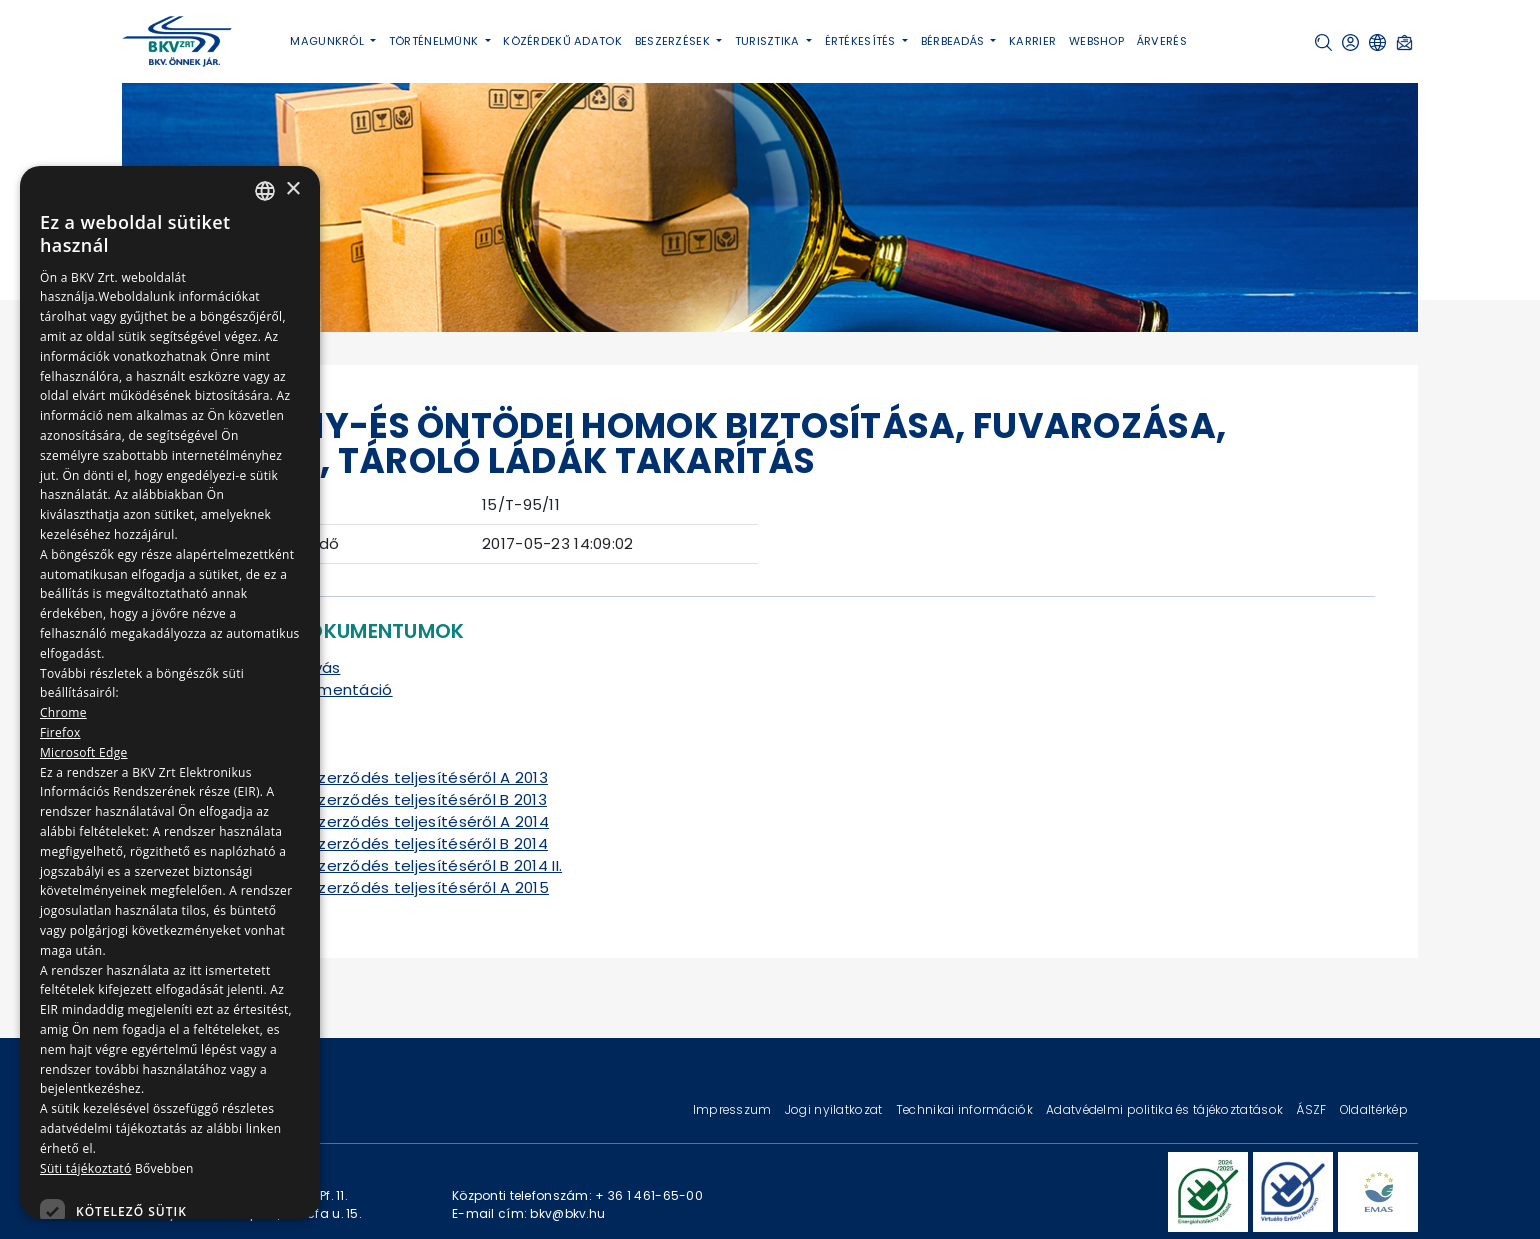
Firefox (60, 732)
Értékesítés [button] (862, 41)
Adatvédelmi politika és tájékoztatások (1166, 1109)
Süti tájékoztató (85, 1168)
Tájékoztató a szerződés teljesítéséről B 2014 (372, 843)
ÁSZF (1312, 1109)
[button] (1323, 42)
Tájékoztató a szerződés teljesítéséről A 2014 (373, 821)
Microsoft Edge (84, 752)
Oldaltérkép (1374, 1109)
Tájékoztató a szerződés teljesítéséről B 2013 (372, 799)
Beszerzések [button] (674, 41)
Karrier (1032, 41)
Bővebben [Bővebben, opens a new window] (164, 1168)
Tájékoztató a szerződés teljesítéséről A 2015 (373, 887)
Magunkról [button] (328, 41)
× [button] (292, 189)
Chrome (63, 712)
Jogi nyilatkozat (835, 1109)
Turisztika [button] (769, 41)
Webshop (1096, 41)
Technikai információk (966, 1109)
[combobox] (265, 191)
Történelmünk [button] (435, 41)
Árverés (1162, 41)
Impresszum (734, 1109)
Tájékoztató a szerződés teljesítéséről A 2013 (372, 777)
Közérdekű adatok (562, 41)
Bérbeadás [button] (954, 41)
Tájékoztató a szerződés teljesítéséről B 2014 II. (379, 865)
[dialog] (170, 692)
